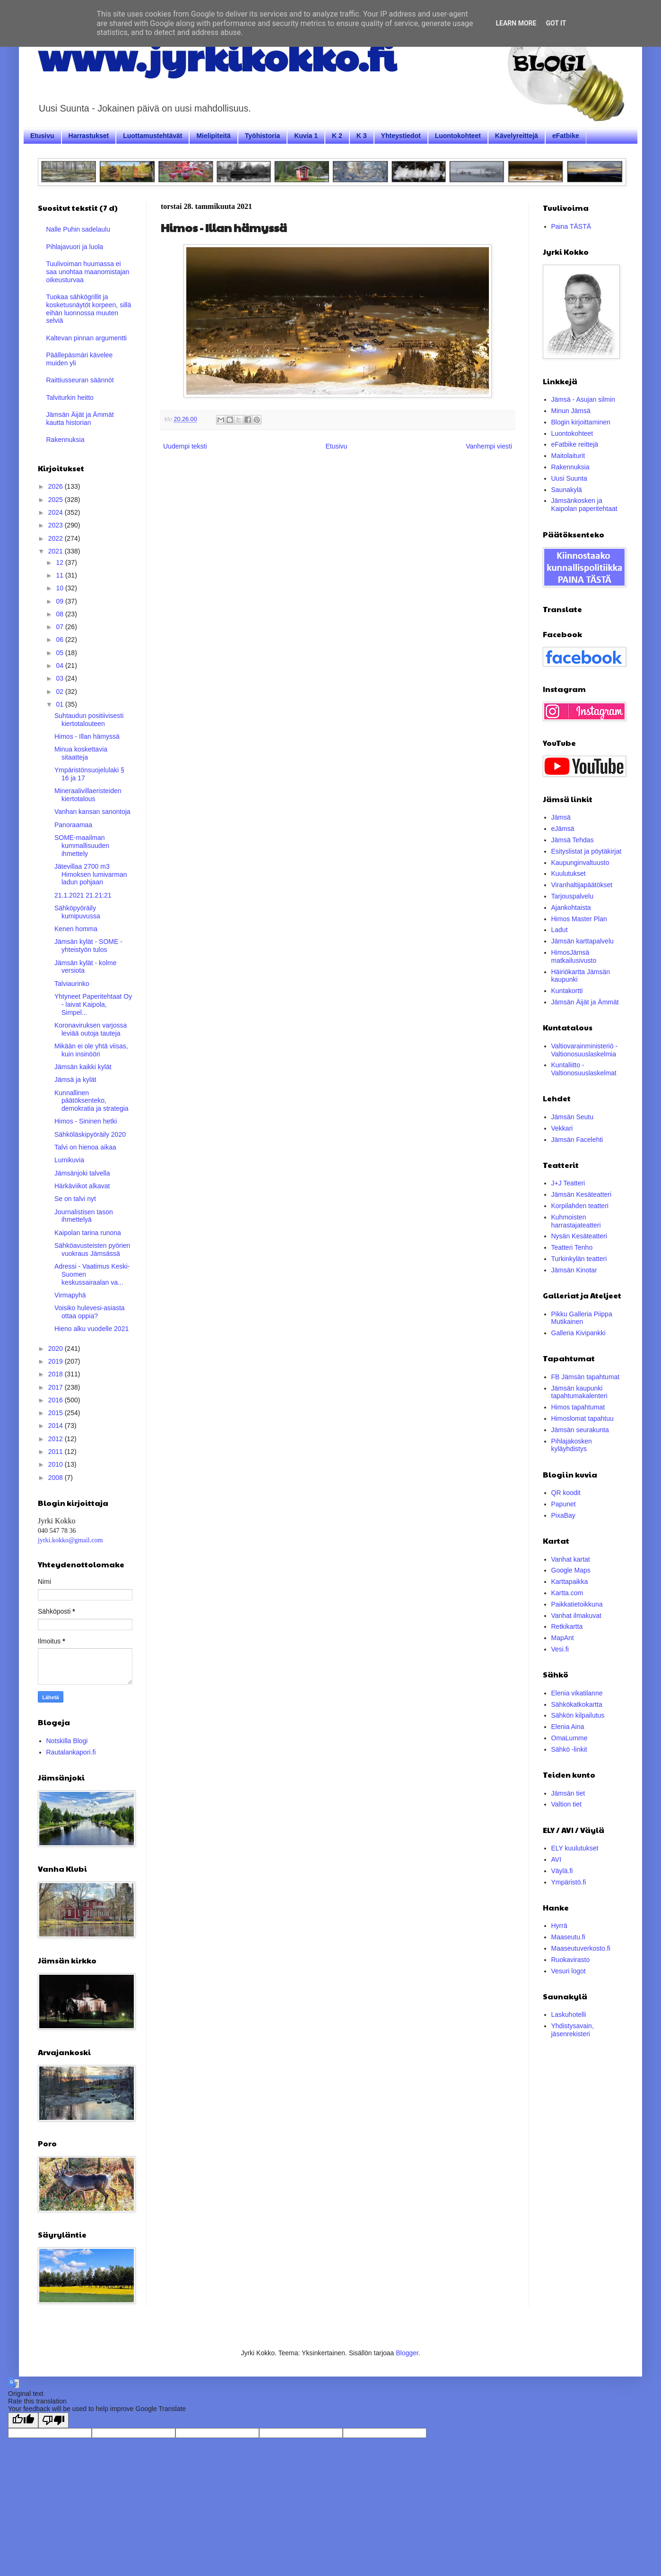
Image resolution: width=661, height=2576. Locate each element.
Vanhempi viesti (489, 446)
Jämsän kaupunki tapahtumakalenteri (579, 1392)
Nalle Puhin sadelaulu (78, 229)
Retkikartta (567, 1626)
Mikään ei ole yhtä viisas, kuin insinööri (91, 1050)
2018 (56, 1374)
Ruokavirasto (570, 1959)
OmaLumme (569, 1738)
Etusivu (42, 135)
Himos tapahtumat (578, 1407)
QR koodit (566, 1492)
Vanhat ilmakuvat (576, 1615)
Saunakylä (566, 489)
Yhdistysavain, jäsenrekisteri (572, 2030)
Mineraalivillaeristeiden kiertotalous (88, 795)
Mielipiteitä (213, 135)
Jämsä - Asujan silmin (583, 399)
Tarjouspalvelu (572, 896)
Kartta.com (567, 1593)
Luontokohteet (458, 135)
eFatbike (565, 135)
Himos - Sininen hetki (85, 1121)
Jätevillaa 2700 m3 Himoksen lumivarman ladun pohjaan (90, 874)
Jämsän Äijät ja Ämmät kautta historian (80, 418)
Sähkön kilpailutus (578, 1715)
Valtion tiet (566, 1804)
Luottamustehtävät (152, 135)
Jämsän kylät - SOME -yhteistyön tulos (88, 945)
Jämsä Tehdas (572, 840)
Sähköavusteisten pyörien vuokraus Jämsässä (92, 1249)
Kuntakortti (567, 990)
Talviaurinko (71, 983)
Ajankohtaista (571, 907)
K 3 (362, 135)
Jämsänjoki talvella (82, 1173)
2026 (56, 486)
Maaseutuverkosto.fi (580, 1948)
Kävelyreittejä (516, 135)
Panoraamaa (73, 825)
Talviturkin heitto (70, 397)
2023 (56, 525)
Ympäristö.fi (568, 1882)
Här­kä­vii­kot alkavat (82, 1186)
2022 (56, 538)
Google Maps (571, 1570)
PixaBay (563, 1515)
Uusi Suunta (569, 478)
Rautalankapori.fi (71, 1752)
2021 (56, 551)
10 (60, 588)
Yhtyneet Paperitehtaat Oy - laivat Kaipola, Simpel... (93, 1004)
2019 (56, 1361)
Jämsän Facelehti (577, 1139)
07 (60, 627)
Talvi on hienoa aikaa (85, 1147)
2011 (56, 1451)
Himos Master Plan (579, 919)
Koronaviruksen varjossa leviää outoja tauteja (90, 1029)
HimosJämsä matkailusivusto (574, 956)
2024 (56, 512)
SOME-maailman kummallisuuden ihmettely (81, 845)
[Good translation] (23, 2420)
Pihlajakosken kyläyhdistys (571, 1445)
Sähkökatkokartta (576, 1704)
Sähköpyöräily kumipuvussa (77, 912)
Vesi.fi (560, 1649)
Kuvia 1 (306, 135)
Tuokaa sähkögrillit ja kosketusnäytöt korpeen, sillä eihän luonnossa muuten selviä (88, 308)
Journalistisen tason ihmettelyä (83, 1216)
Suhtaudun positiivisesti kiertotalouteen (88, 719)
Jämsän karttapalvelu (582, 941)
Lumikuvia (69, 1160)
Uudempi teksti (185, 446)
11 (60, 575)
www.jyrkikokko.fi (217, 55)
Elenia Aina (567, 1726)
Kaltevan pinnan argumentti (86, 338)
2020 (56, 1348)
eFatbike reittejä (575, 444)
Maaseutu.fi (568, 1937)
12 (60, 562)
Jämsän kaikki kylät (83, 1067)
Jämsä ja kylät (75, 1079)
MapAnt (562, 1638)
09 (60, 601)
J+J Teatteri (568, 1183)
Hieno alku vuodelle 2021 (91, 1328)
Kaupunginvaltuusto (580, 862)
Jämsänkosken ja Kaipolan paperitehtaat (584, 504)
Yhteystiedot (401, 135)
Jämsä (561, 817)
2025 (56, 499)
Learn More (516, 23)
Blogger (407, 2353)
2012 (56, 1439)
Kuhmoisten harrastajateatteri (576, 1221)
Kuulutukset (568, 873)
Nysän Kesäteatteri (579, 1236)
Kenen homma (75, 929)
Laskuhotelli (568, 2014)
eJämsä (562, 828)
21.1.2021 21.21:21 (83, 895)
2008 (56, 1477)
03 (60, 678)
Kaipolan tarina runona (87, 1232)
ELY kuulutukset (575, 1848)
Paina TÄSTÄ (571, 226)
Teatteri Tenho (572, 1247)
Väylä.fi (562, 1871)
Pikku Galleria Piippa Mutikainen (581, 1318)
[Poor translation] (53, 2420)
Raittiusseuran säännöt (80, 380)
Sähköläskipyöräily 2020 (90, 1134)
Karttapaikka (569, 1581)
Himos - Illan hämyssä (87, 736)
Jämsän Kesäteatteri (581, 1194)
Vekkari (562, 1128)
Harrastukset (89, 135)
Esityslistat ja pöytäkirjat (586, 851)
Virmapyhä (70, 1295)
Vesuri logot (568, 1971)
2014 (56, 1425)
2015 (56, 1413)
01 (60, 704)
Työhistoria (262, 135)
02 (60, 691)
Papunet (563, 1504)
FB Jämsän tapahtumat (585, 1377)
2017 (56, 1387)
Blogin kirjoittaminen (580, 422)
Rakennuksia (65, 439)
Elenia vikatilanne (577, 1693)
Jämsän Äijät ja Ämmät (585, 1002)
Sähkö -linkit (569, 1749)
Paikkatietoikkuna (577, 1604)
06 (60, 639)
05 (60, 653)
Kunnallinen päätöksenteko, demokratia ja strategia (91, 1101)
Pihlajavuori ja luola (75, 247)
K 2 (337, 135)
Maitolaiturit (568, 455)
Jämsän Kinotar (574, 1270)
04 (60, 665)
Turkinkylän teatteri (579, 1258)
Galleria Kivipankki (578, 1333)
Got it (556, 23)
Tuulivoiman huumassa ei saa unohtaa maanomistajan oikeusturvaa (88, 272)
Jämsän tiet (568, 1793)
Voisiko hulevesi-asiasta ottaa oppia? (89, 1312)
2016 (56, 1400)
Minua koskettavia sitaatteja (80, 753)
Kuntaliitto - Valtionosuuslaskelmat (584, 1069)
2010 (56, 1464)
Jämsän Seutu (572, 1117)
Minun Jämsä (571, 411)
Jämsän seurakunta (580, 1430)
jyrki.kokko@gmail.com (70, 1540)
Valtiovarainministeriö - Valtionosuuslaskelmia (584, 1050)
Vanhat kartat (570, 1559)
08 (60, 614)
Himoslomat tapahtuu (582, 1418)
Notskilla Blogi (67, 1741)
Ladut (559, 930)
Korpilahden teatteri (580, 1206)
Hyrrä (559, 1925)
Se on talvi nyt (75, 1198)
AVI (556, 1859)
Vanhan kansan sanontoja (92, 811)
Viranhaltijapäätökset (582, 885)
